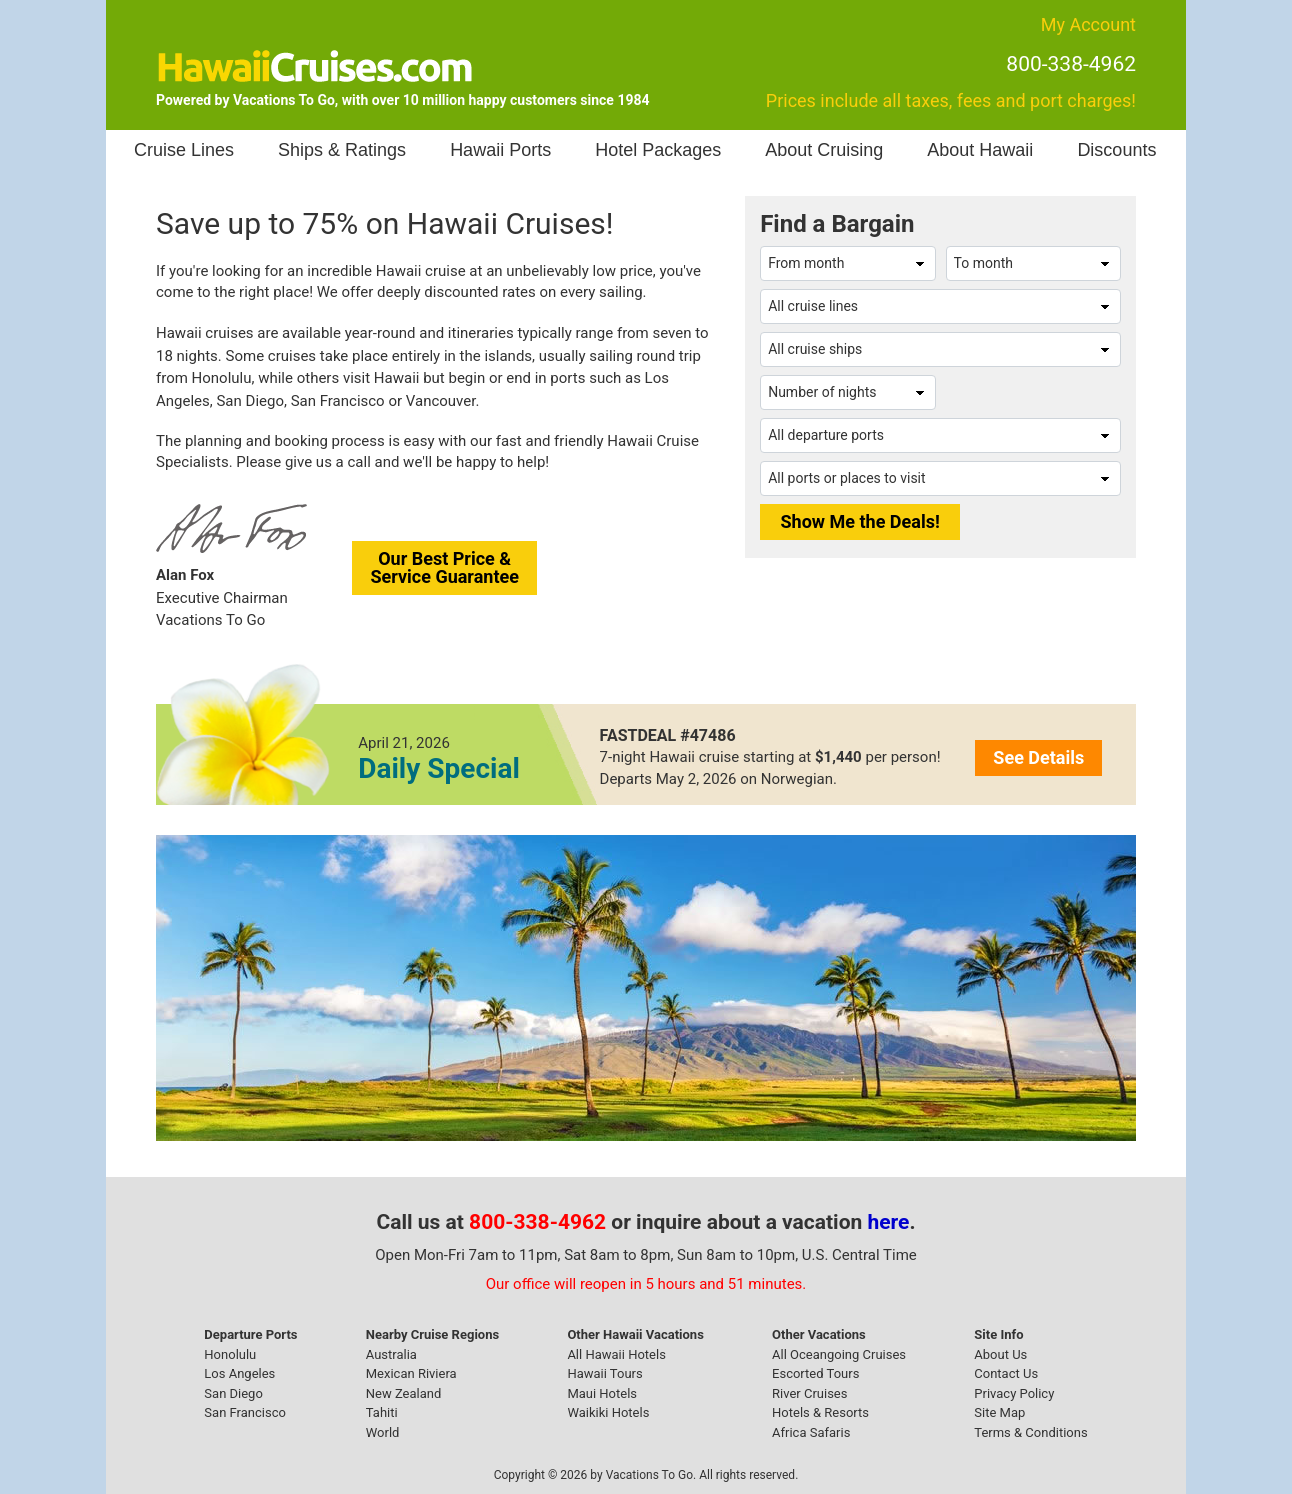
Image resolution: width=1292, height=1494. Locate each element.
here (889, 1222)
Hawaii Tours (604, 1373)
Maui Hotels (602, 1393)
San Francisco (245, 1412)
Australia (391, 1354)
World (383, 1432)
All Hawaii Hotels (616, 1354)
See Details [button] (1038, 757)
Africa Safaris (811, 1432)
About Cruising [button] (824, 150)
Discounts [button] (1116, 150)
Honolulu (230, 1354)
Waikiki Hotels (608, 1412)
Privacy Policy (1014, 1393)
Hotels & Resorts (820, 1412)
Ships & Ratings (342, 150)
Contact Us (1006, 1373)
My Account (1088, 24)
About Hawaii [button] (980, 150)
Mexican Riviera (411, 1373)
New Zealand (404, 1393)
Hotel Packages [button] (658, 150)
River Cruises (809, 1393)
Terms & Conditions (1030, 1432)
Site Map (999, 1412)
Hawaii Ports (500, 150)
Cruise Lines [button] (184, 150)
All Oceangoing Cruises (839, 1354)
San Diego (233, 1393)
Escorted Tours (815, 1373)
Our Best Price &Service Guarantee (444, 567)
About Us (1000, 1354)
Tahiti (382, 1412)
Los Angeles (239, 1373)
